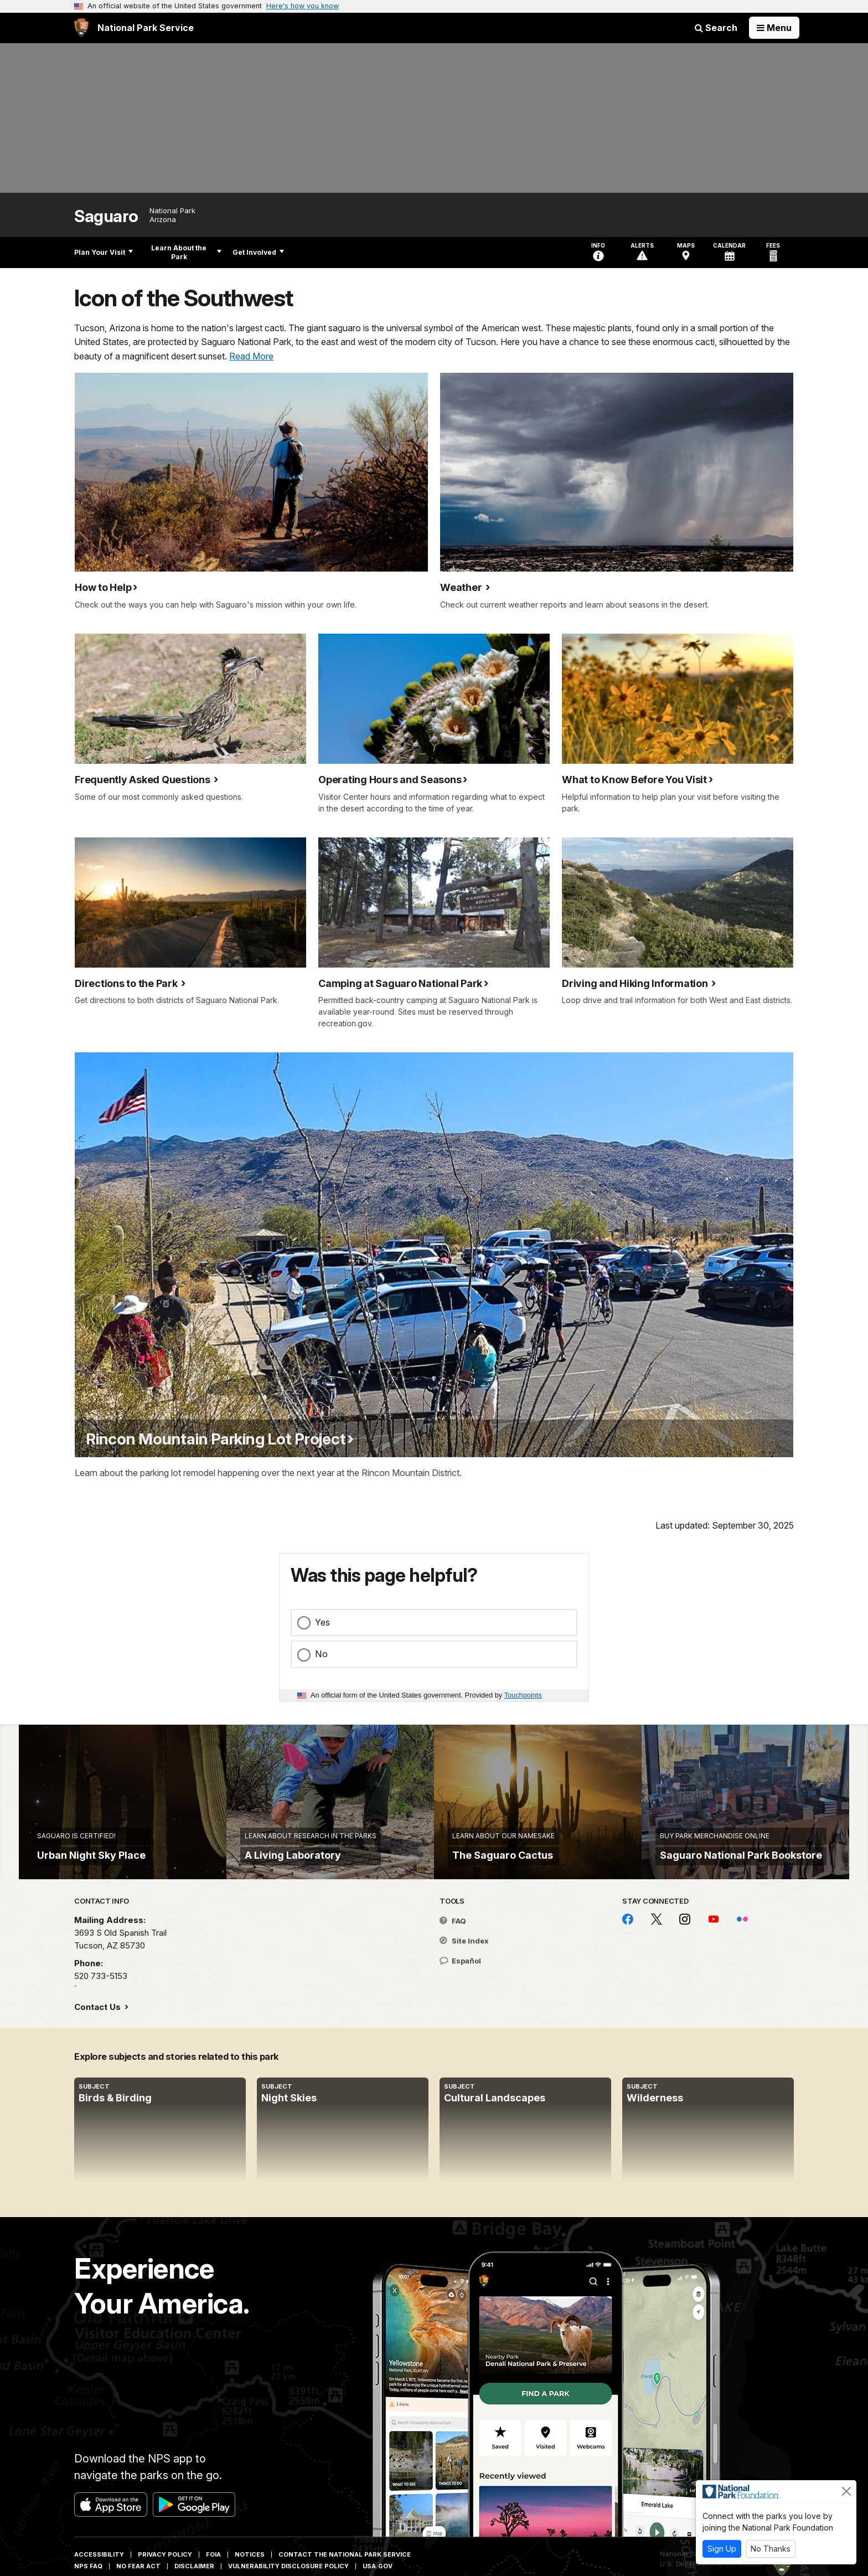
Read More (251, 356)
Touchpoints (523, 1695)
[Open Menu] (774, 28)
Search (716, 27)
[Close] (846, 2491)
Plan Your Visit (103, 252)
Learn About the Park (186, 252)
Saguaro (106, 216)
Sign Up (721, 2548)
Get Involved (258, 252)
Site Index (464, 1964)
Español (460, 1983)
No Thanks (770, 2548)
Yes (322, 1622)
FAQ (453, 1944)
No (321, 1653)
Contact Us (98, 2030)
